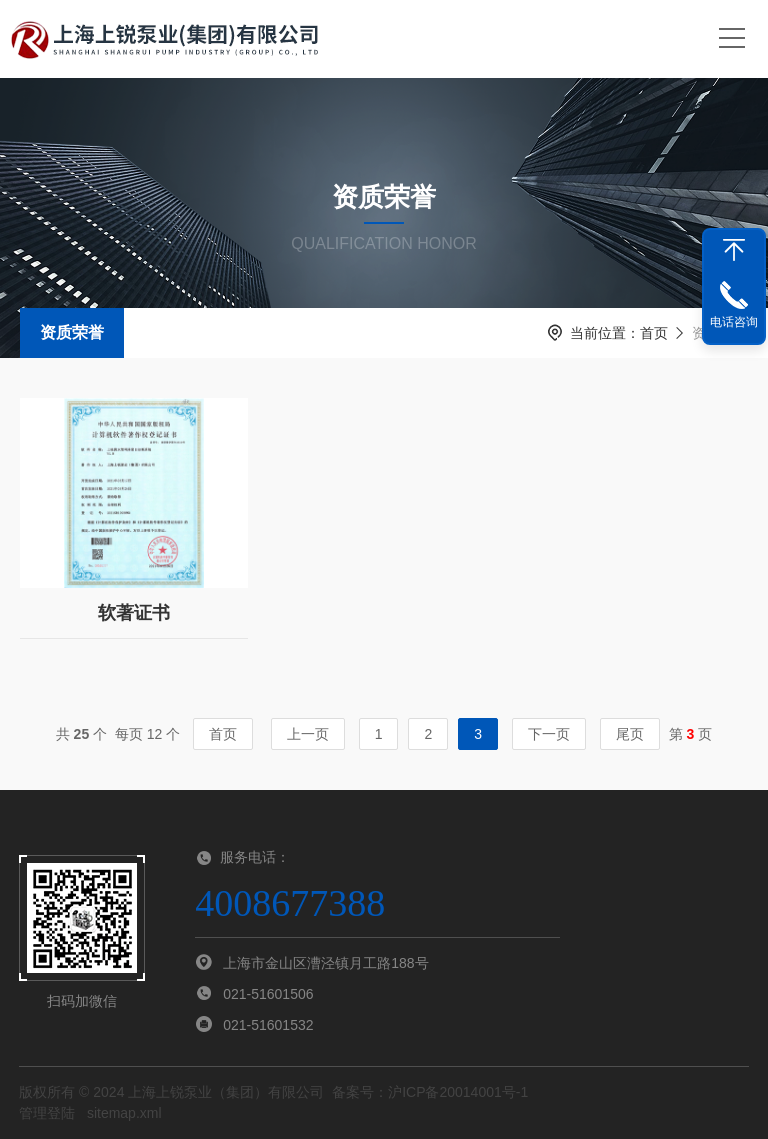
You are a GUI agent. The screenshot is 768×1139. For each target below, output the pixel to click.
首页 (654, 333)
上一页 (308, 734)
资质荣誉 (72, 332)
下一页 (549, 734)
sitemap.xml (124, 1113)
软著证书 (134, 603)
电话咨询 (734, 322)
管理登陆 (47, 1113)
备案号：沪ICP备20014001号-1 (430, 1092)
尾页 (630, 734)
